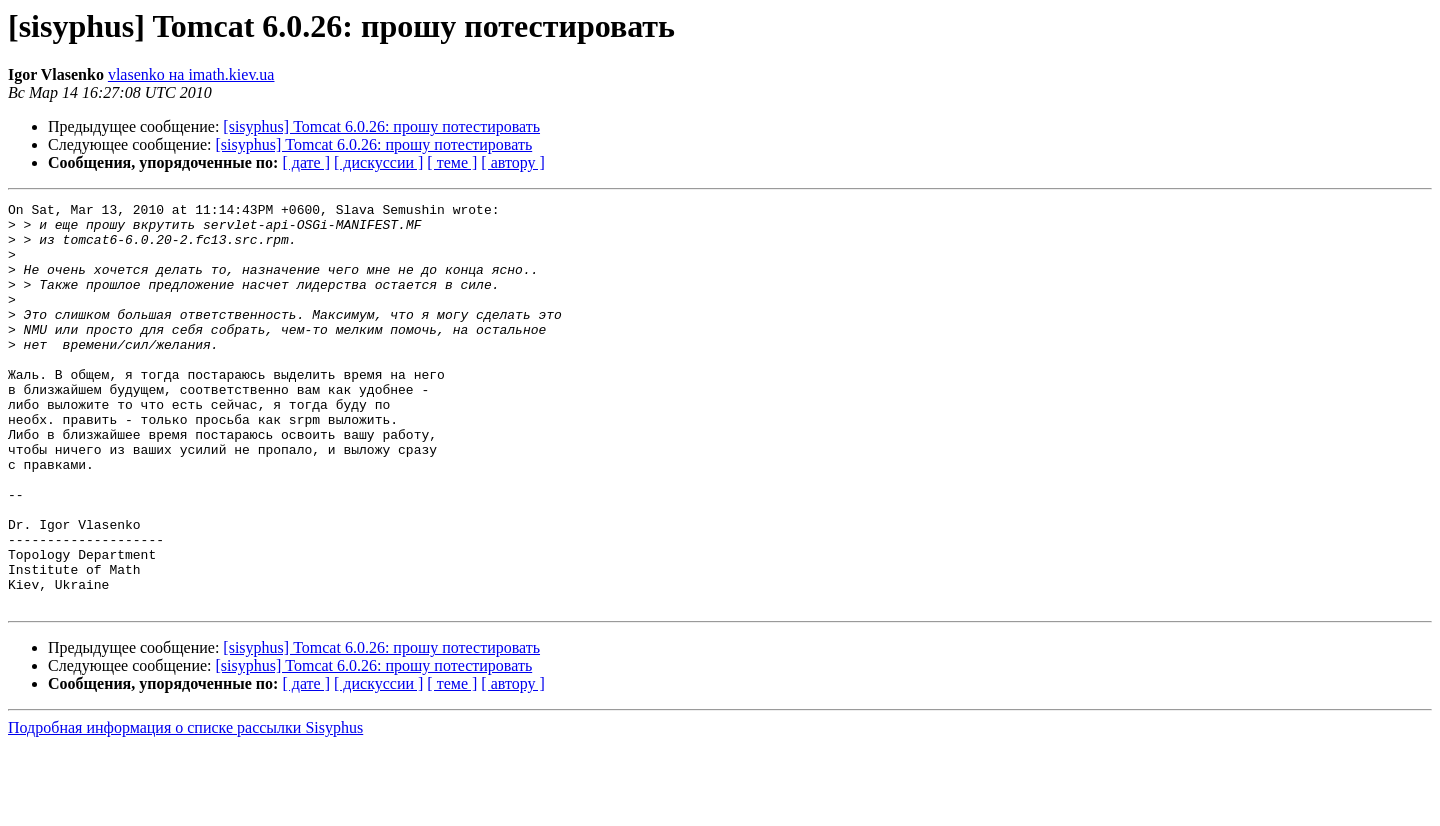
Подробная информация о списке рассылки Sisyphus (185, 808)
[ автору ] (512, 162)
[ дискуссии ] (378, 162)
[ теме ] (452, 162)
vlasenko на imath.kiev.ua (191, 74)
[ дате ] (306, 162)
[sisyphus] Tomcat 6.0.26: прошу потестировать (381, 126)
